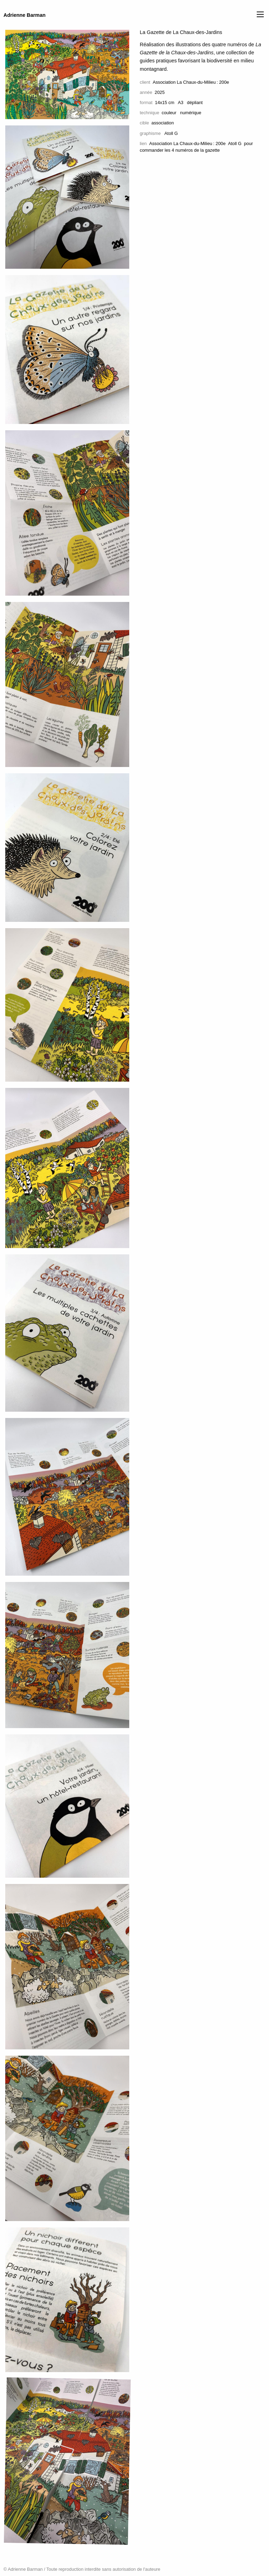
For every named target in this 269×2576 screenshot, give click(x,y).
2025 (160, 92)
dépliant (195, 102)
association (162, 122)
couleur (169, 112)
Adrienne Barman (25, 15)
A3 (181, 102)
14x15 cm (164, 102)
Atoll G (234, 143)
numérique (190, 112)
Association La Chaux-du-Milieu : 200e (191, 82)
